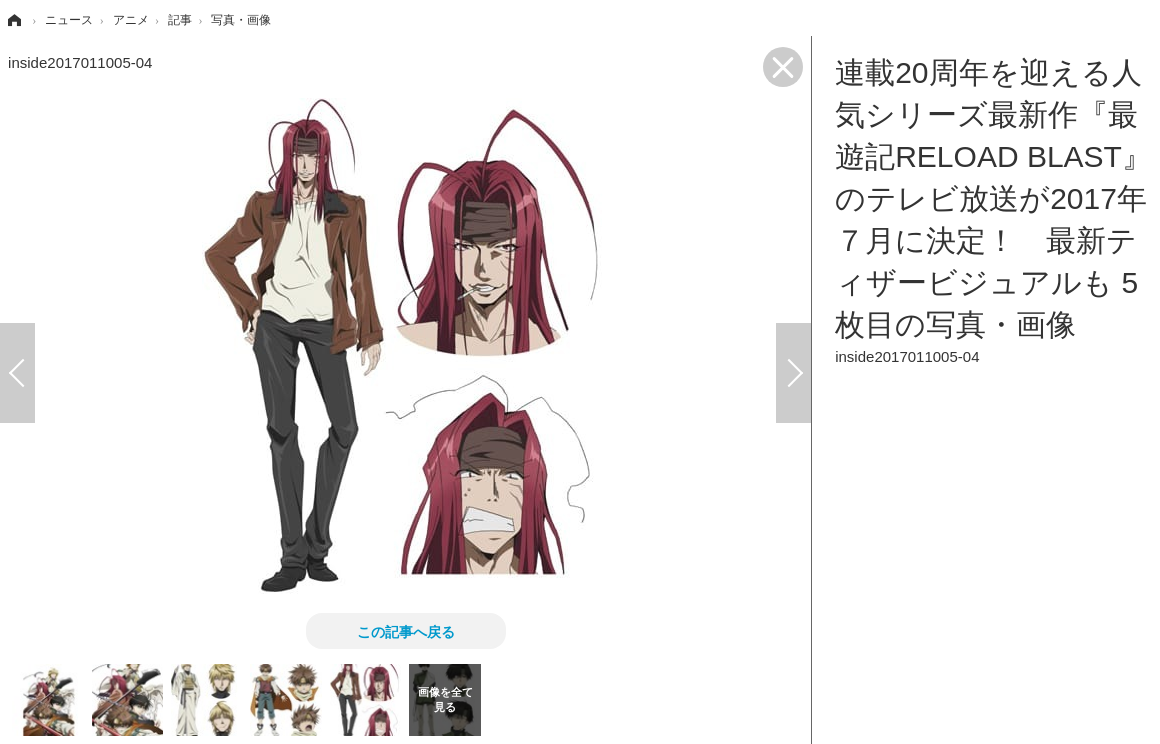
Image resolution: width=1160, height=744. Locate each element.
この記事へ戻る (406, 631)
